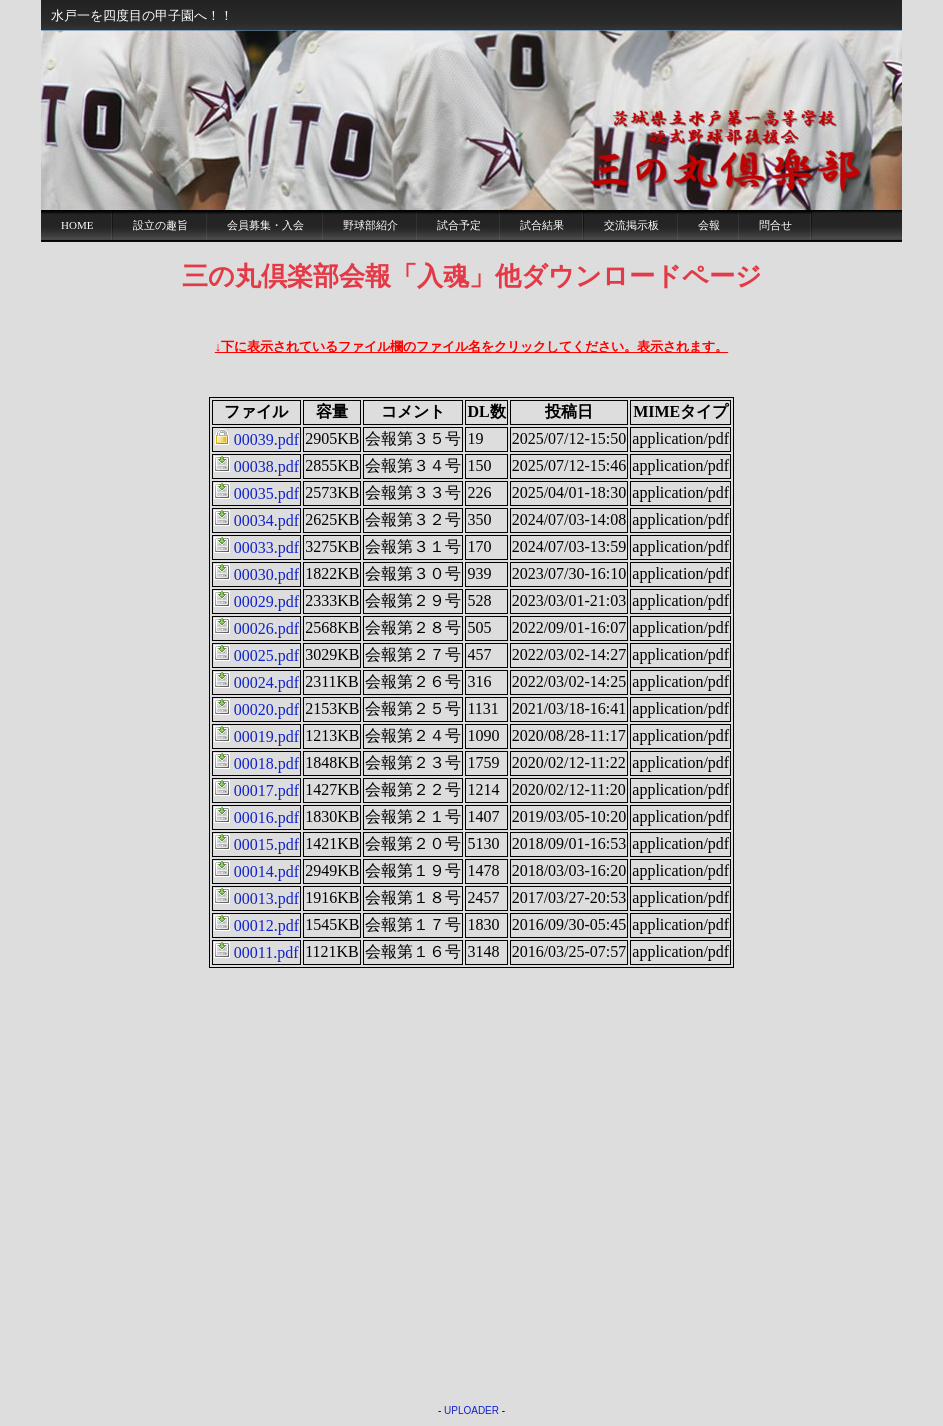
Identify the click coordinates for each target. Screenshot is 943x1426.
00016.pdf (266, 817)
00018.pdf (266, 763)
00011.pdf (266, 952)
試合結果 (542, 225)
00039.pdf (266, 439)
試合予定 (459, 225)
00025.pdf (266, 655)
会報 (709, 225)
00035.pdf (266, 493)
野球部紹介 (370, 225)
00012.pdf (266, 925)
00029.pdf (266, 601)
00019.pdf (266, 736)
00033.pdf (266, 547)
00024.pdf (266, 682)
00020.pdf (266, 709)
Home (77, 225)
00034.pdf (266, 520)
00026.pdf (266, 628)
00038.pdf (266, 466)
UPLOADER (471, 1410)
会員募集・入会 (265, 225)
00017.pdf (266, 790)
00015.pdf (266, 844)
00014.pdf (266, 871)
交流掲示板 (631, 225)
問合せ (775, 225)
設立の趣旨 (160, 225)
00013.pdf (266, 898)
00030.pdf (266, 574)
